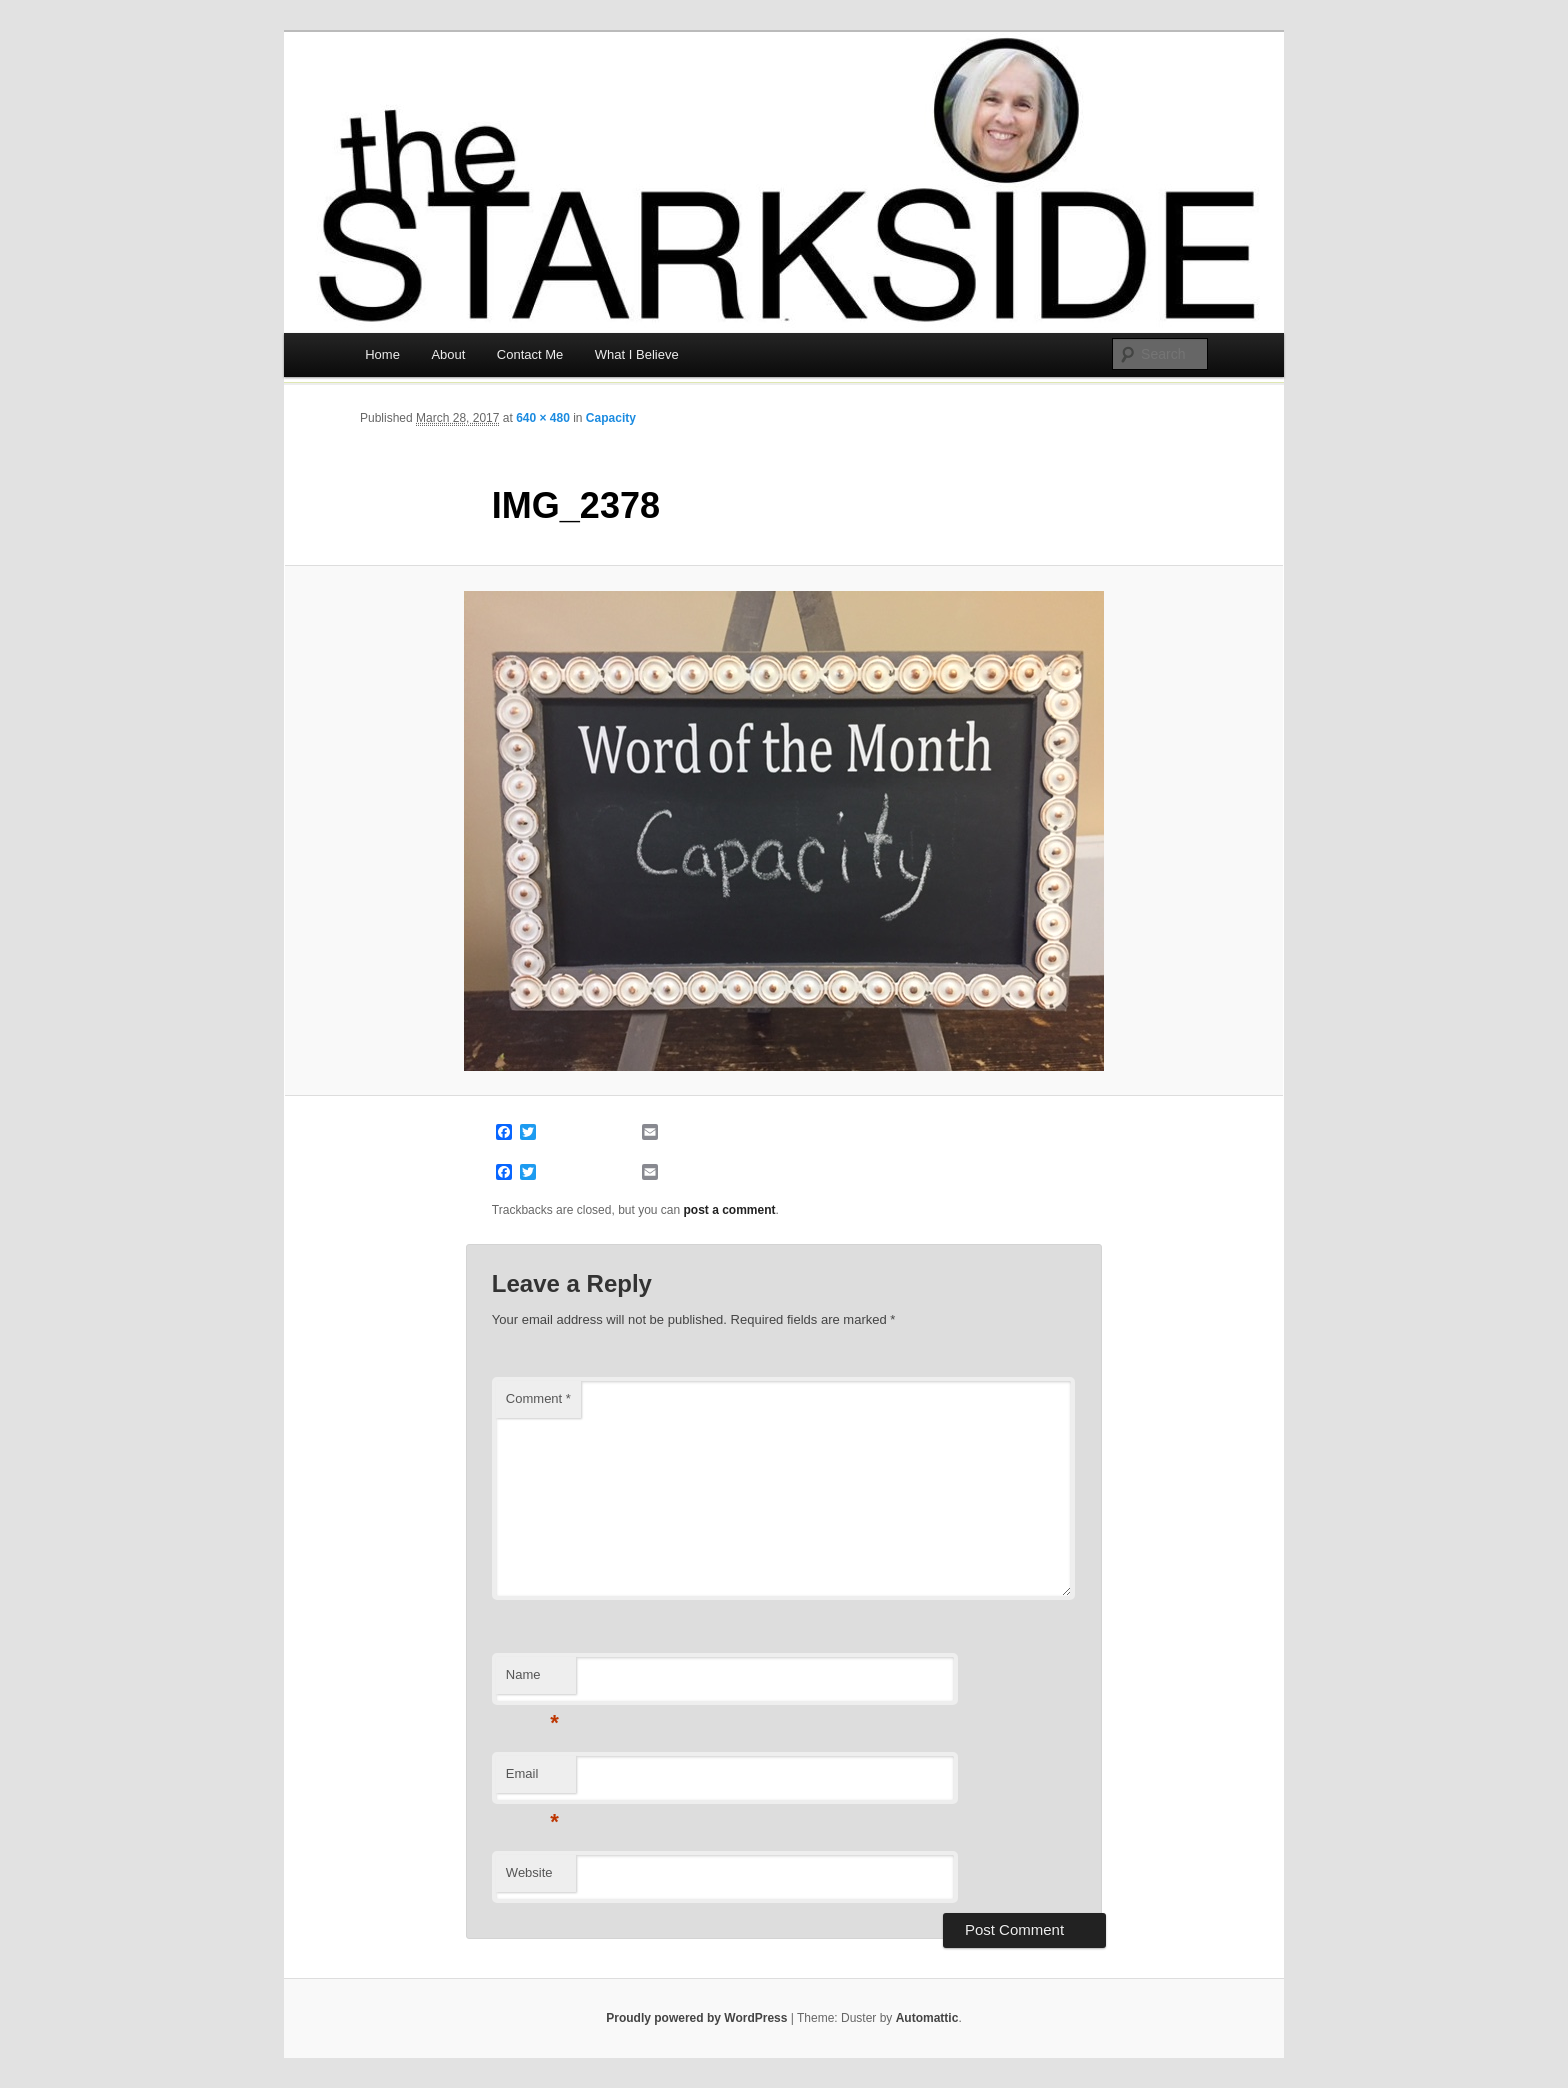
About (448, 354)
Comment (538, 1398)
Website (529, 1872)
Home (382, 354)
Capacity (611, 418)
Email (532, 1779)
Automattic (927, 2018)
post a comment (730, 1210)
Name (532, 1680)
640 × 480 (543, 418)
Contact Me (530, 354)
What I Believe (637, 354)
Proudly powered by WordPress (696, 2018)
